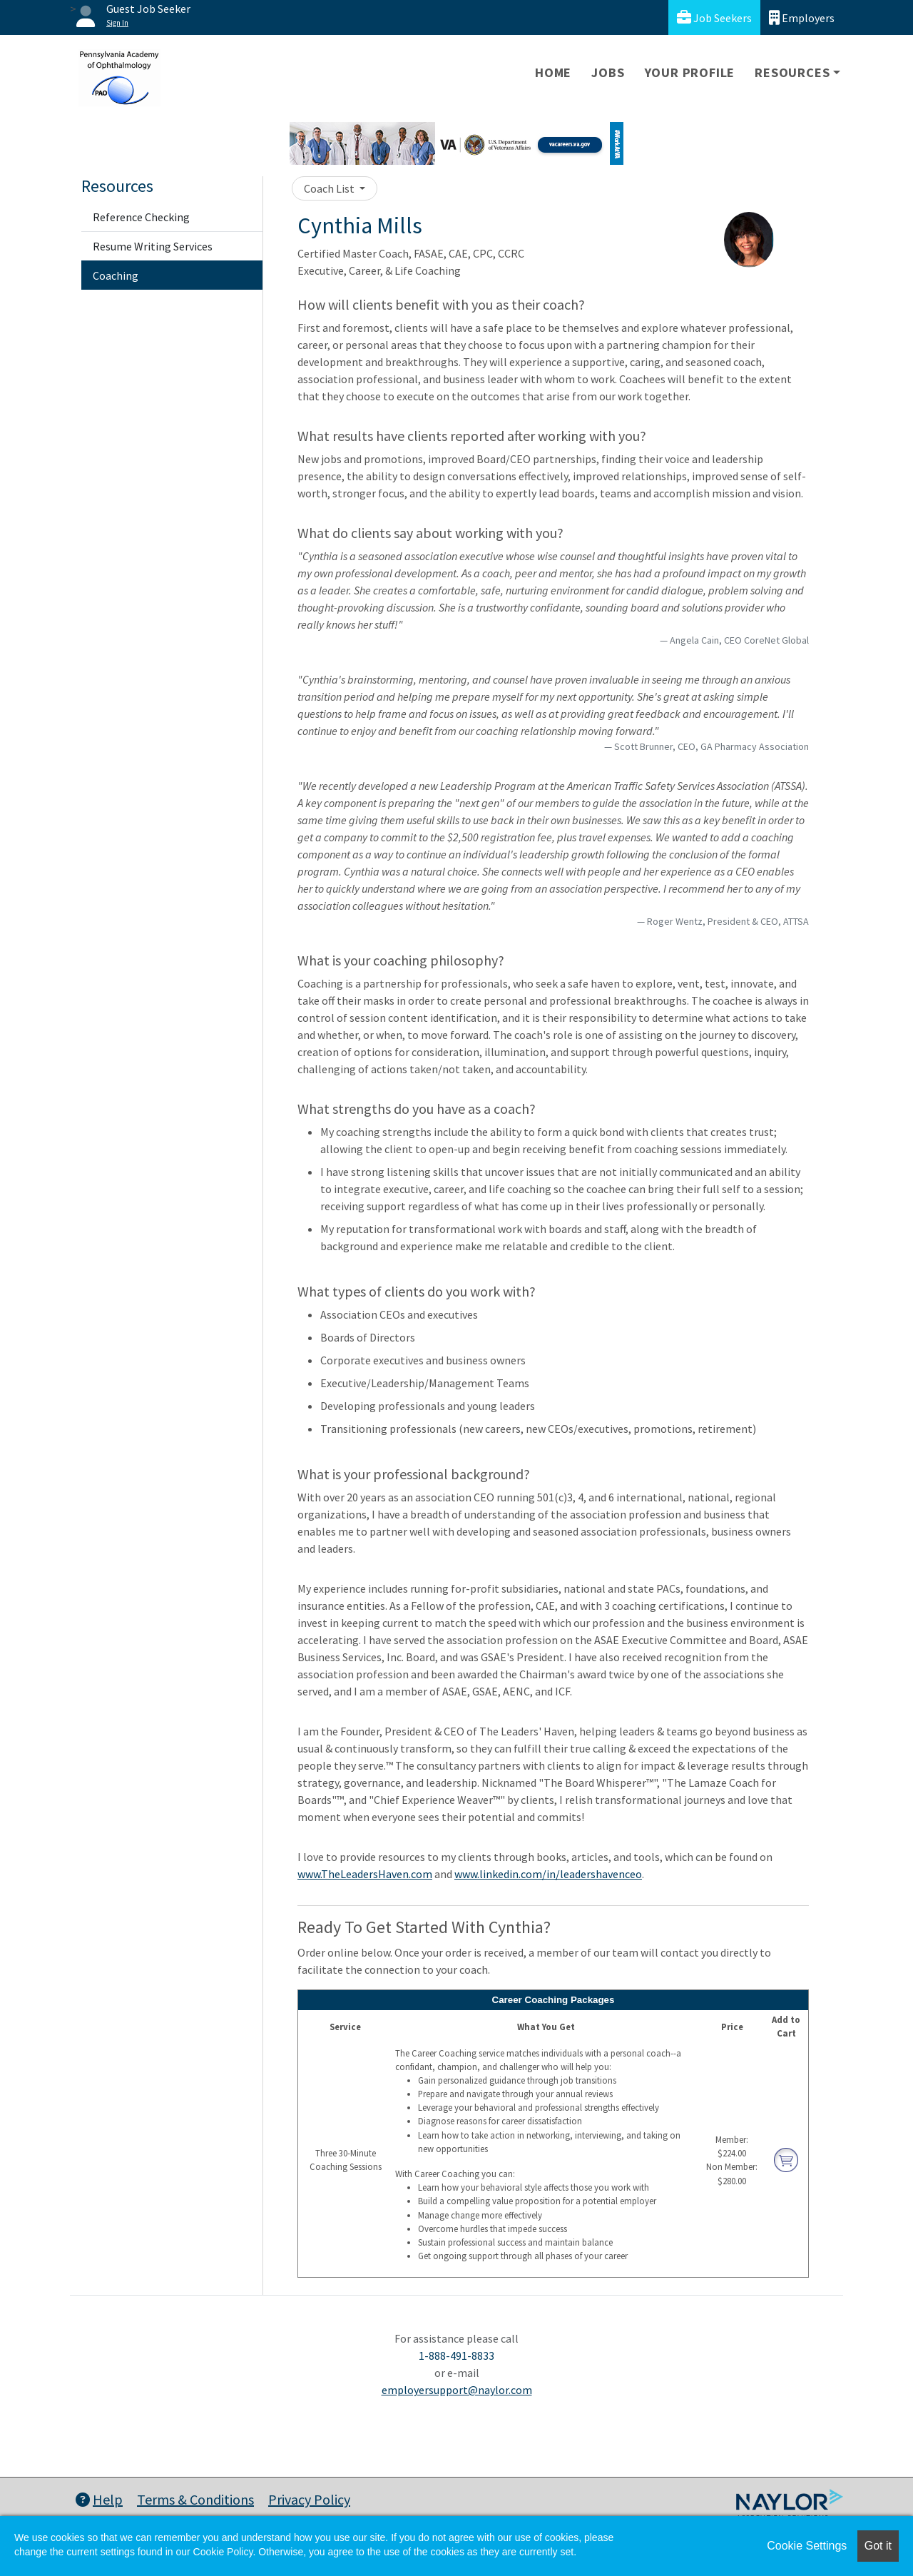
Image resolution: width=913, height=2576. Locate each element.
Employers (802, 17)
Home (553, 72)
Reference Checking (141, 217)
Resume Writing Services (153, 246)
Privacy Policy (309, 2499)
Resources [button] (792, 72)
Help (99, 2499)
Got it (878, 2546)
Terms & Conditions (195, 2499)
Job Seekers (714, 17)
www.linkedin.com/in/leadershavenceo (548, 1874)
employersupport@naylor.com (457, 2390)
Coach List (330, 188)
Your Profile (690, 72)
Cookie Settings (807, 2546)
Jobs (607, 72)
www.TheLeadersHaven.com (364, 1874)
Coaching (115, 275)
